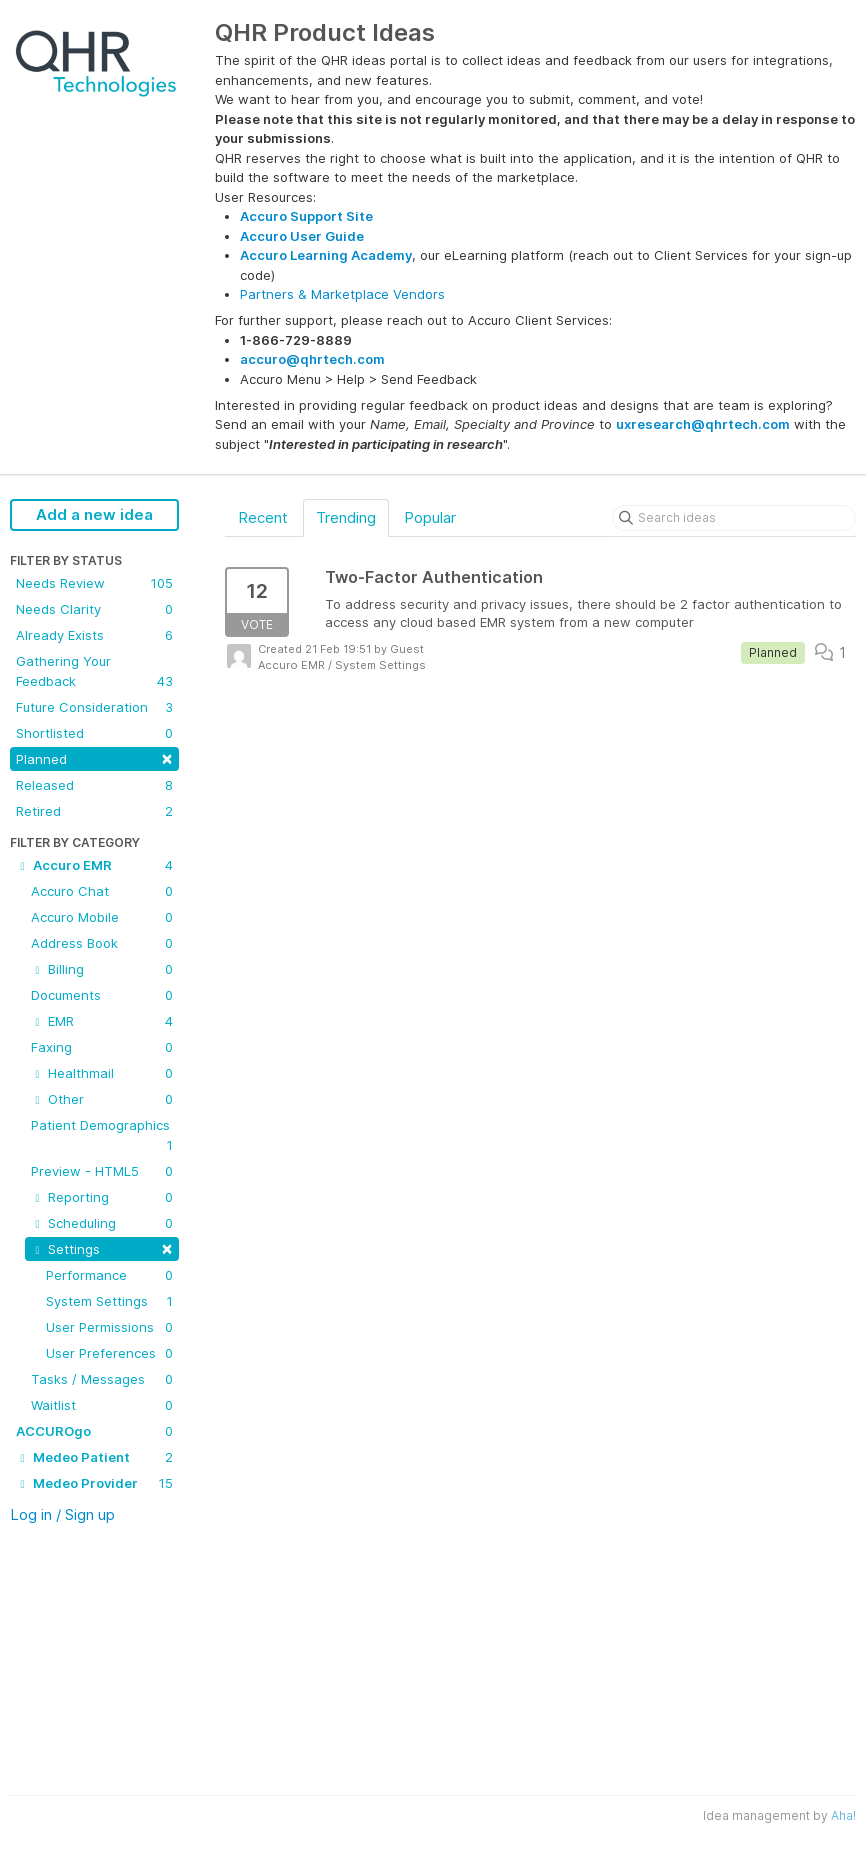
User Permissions (109, 1327)
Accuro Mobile (102, 917)
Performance (109, 1275)
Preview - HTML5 (102, 1171)
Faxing (102, 1047)
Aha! (843, 1815)
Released (94, 785)
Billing (102, 969)
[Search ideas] (734, 518)
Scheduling (102, 1223)
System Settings (109, 1301)
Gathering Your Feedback (94, 672)
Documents (102, 995)
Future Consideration (94, 707)
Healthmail (102, 1073)
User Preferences (109, 1353)
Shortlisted (94, 733)
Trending (346, 517)
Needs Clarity (94, 609)
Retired (94, 811)
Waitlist (102, 1405)
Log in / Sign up (62, 1514)
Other (102, 1099)
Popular (430, 517)
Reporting (102, 1197)
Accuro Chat (102, 891)
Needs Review (94, 583)
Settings (102, 1247)
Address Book (102, 943)
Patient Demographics (102, 1136)
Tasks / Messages (102, 1379)
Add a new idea (94, 514)
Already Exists (94, 635)
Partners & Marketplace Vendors (342, 294)
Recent (263, 517)
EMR (102, 1021)
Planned (94, 757)
